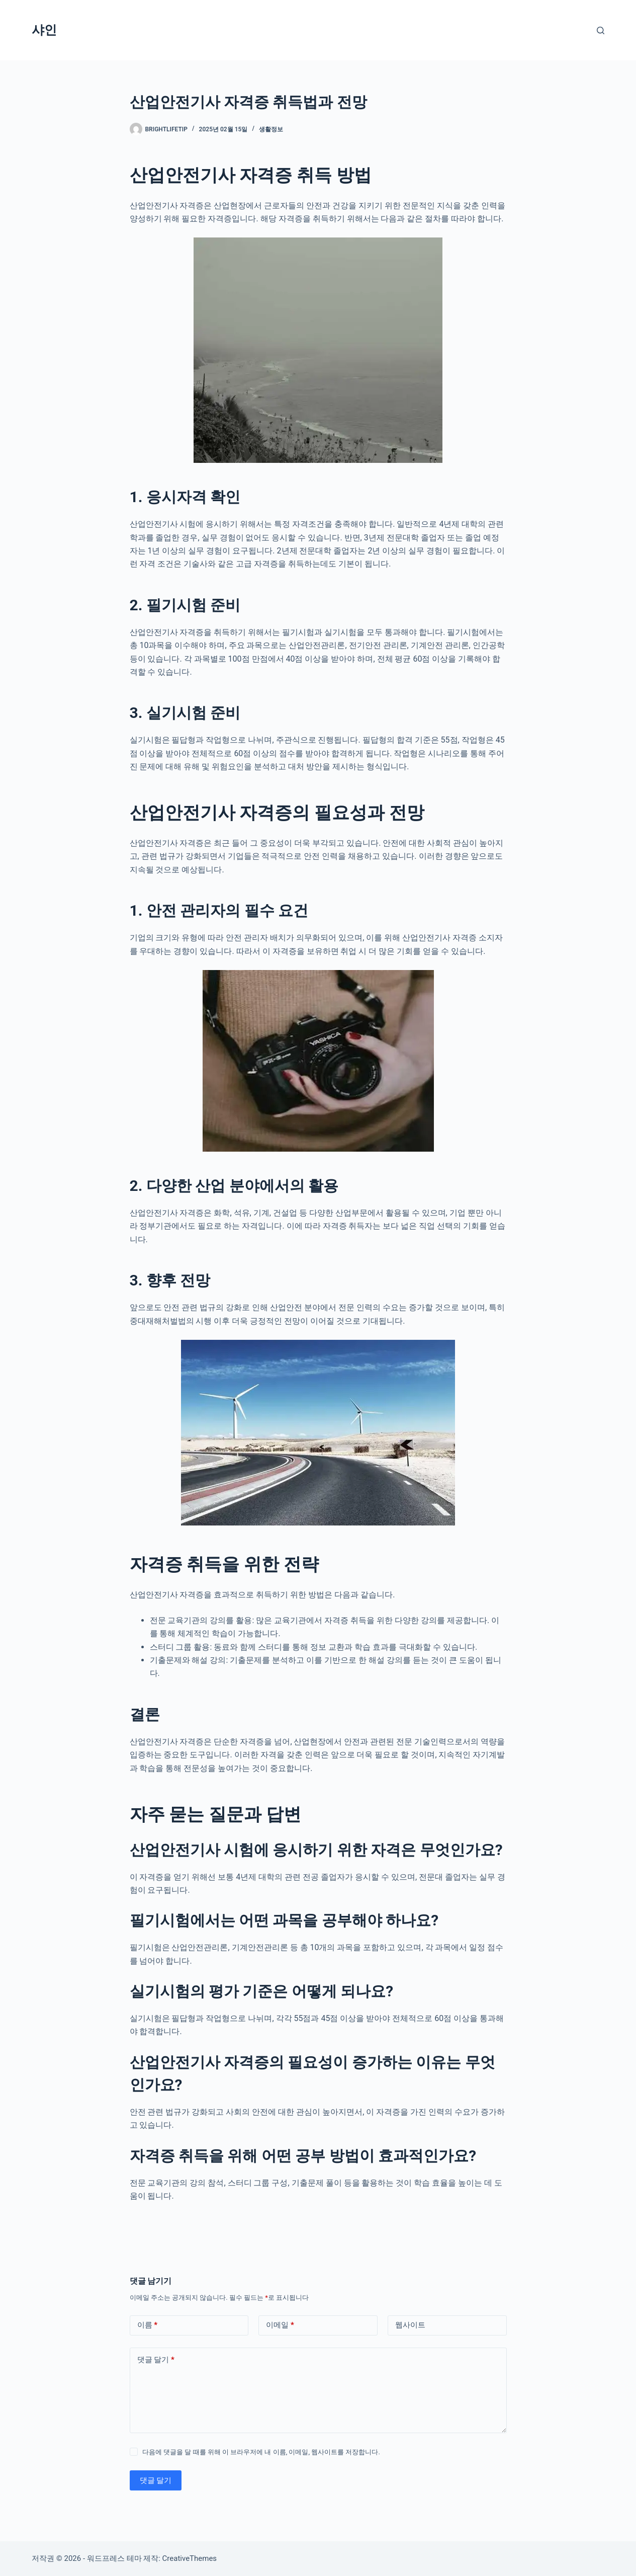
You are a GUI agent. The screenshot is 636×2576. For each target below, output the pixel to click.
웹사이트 (410, 2324)
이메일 (280, 2325)
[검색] (600, 30)
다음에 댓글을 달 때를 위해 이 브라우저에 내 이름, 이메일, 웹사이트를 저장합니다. (261, 2452)
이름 (147, 2325)
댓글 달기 (155, 2360)
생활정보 (271, 129)
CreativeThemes (189, 2558)
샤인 (44, 30)
